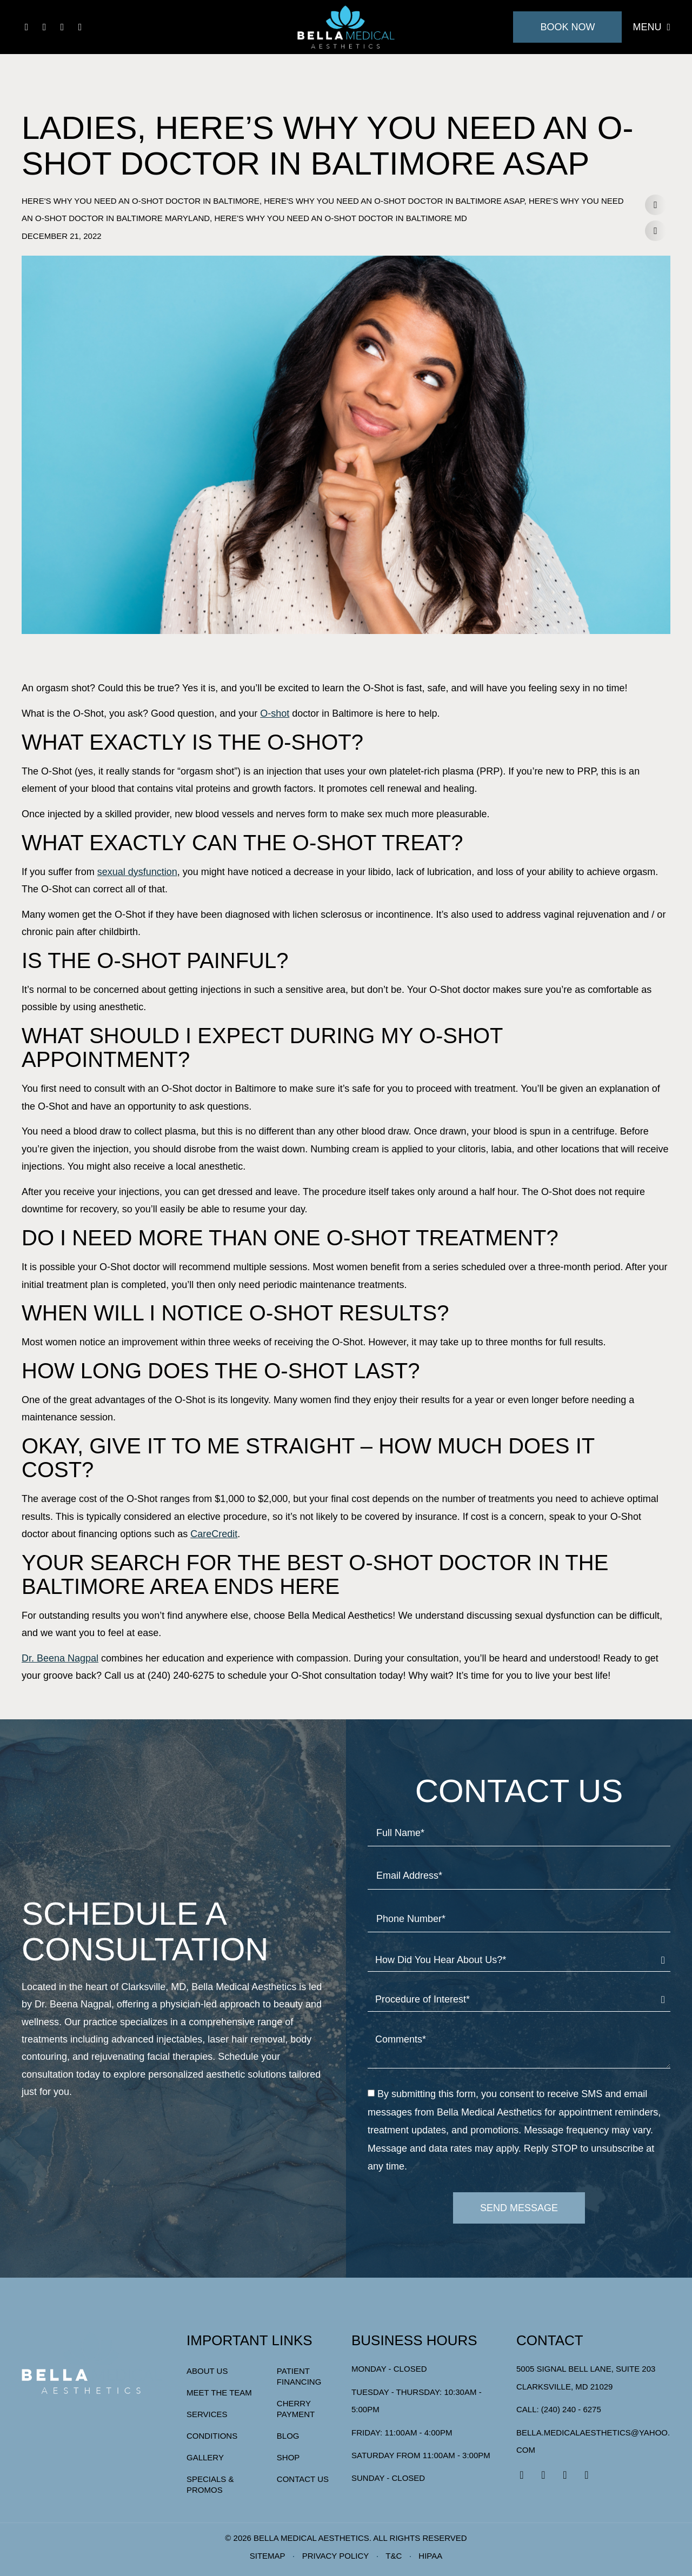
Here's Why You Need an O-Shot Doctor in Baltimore (141, 200)
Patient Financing (299, 2376)
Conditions (212, 2435)
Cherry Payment (296, 2409)
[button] (655, 205)
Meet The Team (219, 2392)
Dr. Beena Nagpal (60, 1658)
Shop (288, 2457)
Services (207, 2414)
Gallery (205, 2457)
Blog (288, 2435)
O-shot (274, 713)
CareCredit (213, 1534)
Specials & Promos (210, 2484)
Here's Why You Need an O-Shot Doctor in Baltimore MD (340, 218)
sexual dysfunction (137, 871)
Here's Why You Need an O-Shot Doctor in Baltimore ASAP (394, 200)
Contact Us (303, 2479)
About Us (207, 2370)
